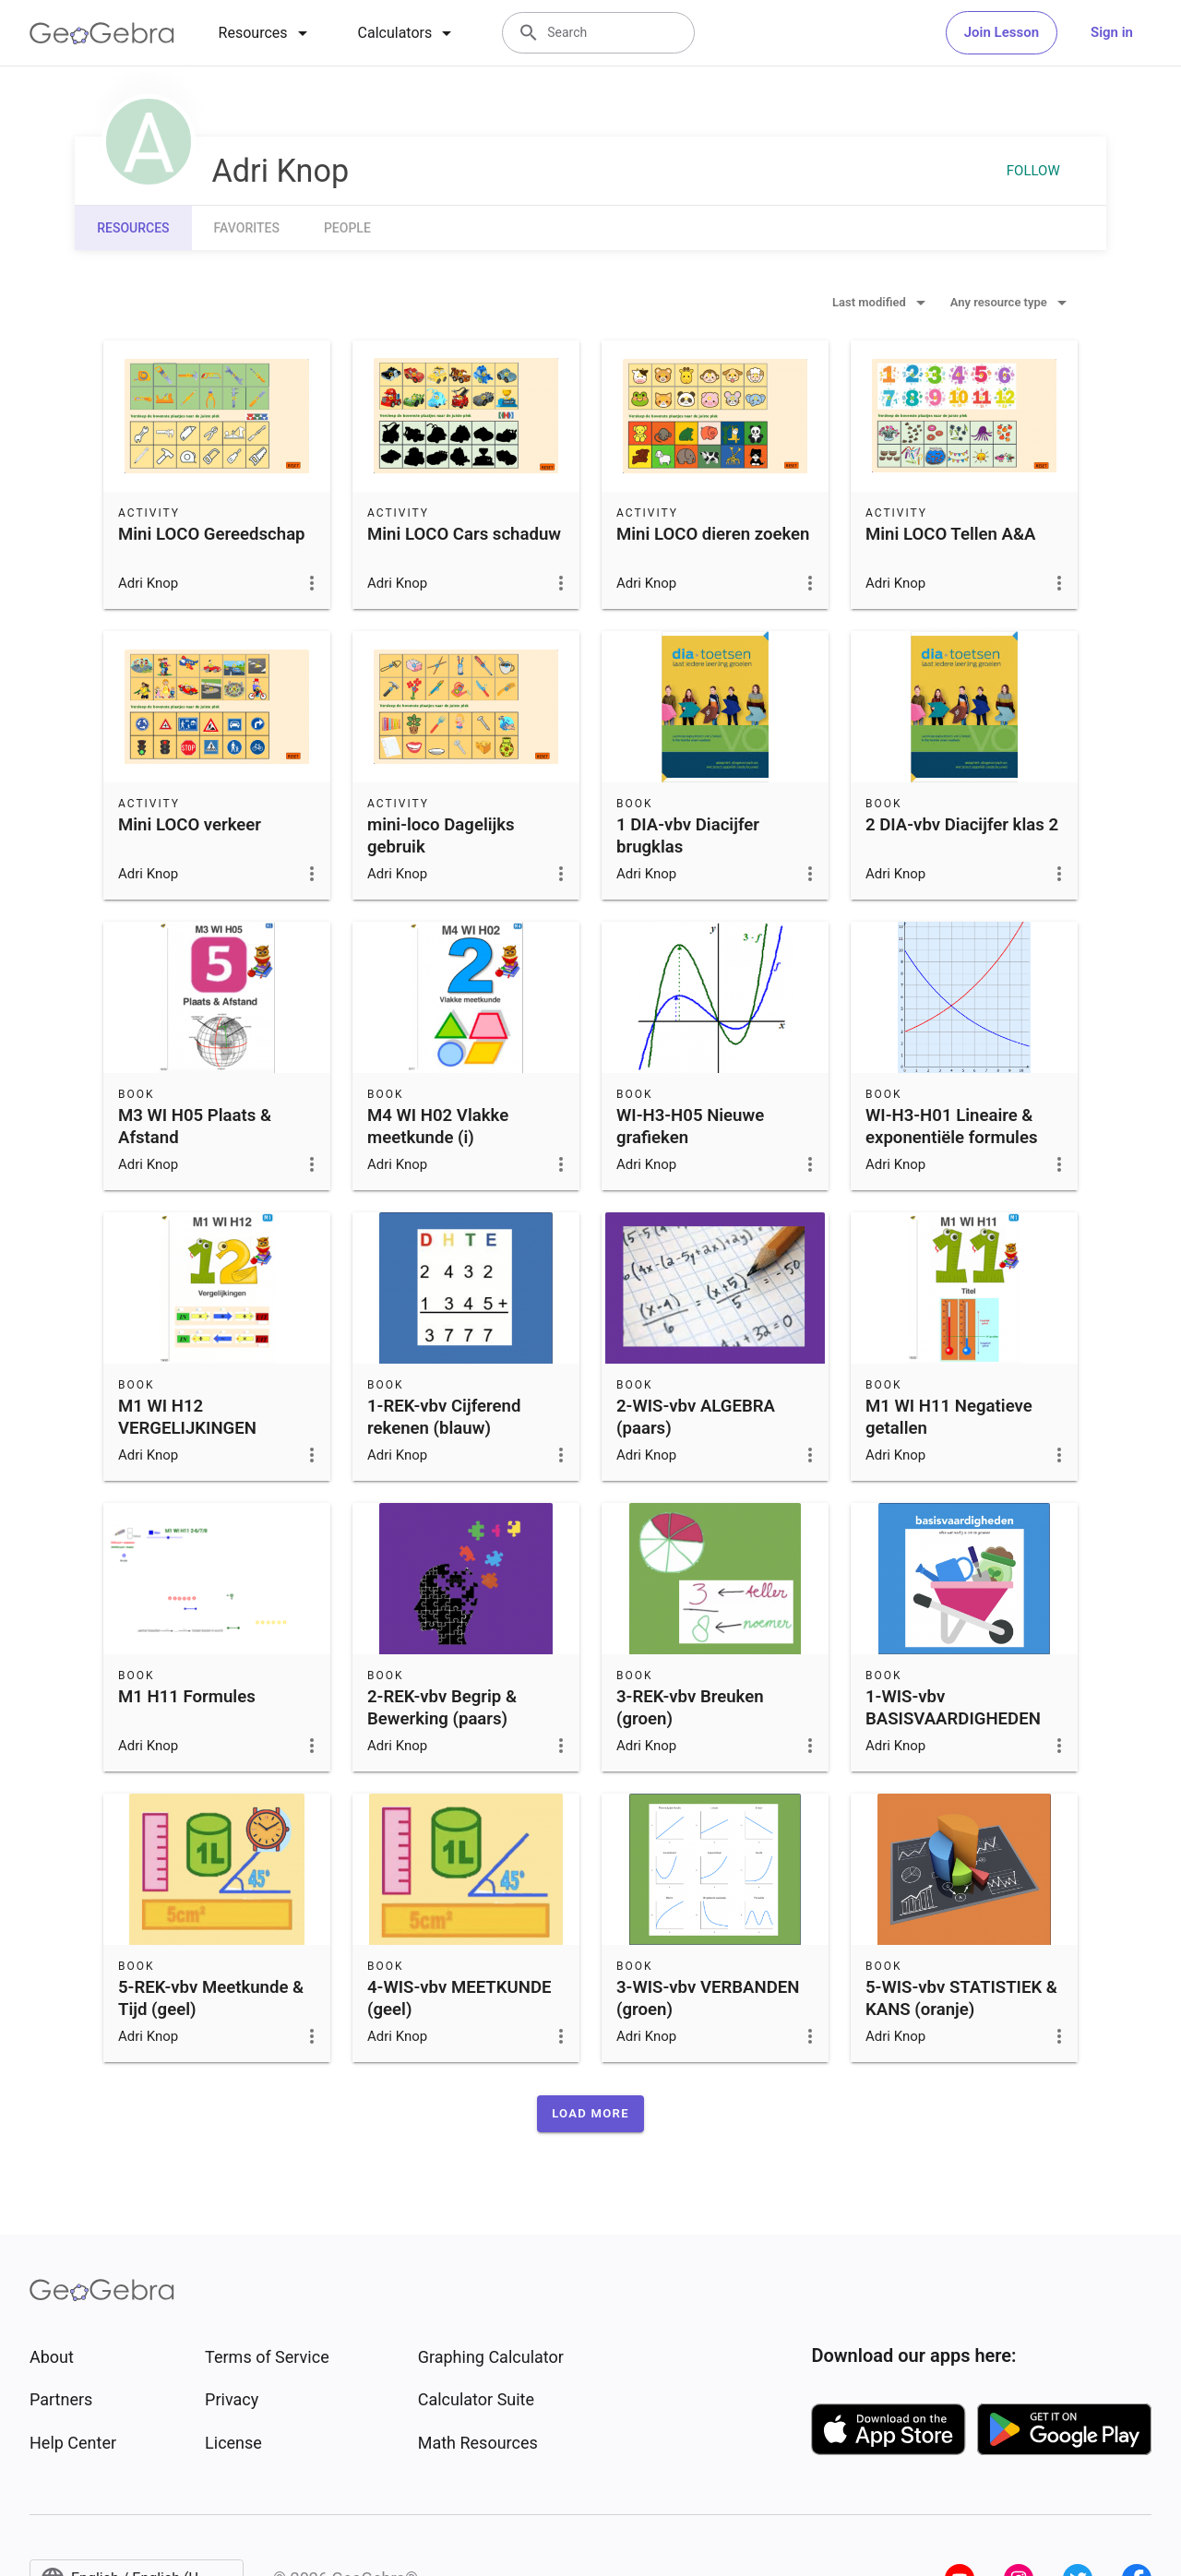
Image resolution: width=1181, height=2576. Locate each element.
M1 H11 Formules (187, 1697)
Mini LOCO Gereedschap (211, 534)
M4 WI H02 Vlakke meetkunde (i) (437, 1126)
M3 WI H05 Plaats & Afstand (194, 1126)
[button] (590, 2113)
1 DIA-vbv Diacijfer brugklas (687, 836)
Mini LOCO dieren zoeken (712, 534)
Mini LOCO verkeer (189, 825)
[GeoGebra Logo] (102, 33)
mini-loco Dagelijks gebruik (441, 836)
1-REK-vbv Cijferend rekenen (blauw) (443, 1417)
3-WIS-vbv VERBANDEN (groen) (707, 1998)
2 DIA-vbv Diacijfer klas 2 (961, 825)
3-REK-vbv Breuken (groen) (690, 1708)
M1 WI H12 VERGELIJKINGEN (187, 1417)
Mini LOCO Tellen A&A (950, 534)
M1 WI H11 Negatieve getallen (948, 1417)
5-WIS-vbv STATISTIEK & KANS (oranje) (961, 1998)
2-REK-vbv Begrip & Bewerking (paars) (442, 1708)
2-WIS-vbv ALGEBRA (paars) (695, 1417)
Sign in (1112, 32)
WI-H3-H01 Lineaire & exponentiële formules (951, 1126)
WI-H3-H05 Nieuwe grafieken (690, 1126)
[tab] (266, 33)
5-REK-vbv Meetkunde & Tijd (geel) (211, 1998)
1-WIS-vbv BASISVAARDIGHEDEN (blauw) (953, 1719)
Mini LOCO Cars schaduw (464, 534)
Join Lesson (1001, 32)
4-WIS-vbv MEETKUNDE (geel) (459, 1998)
